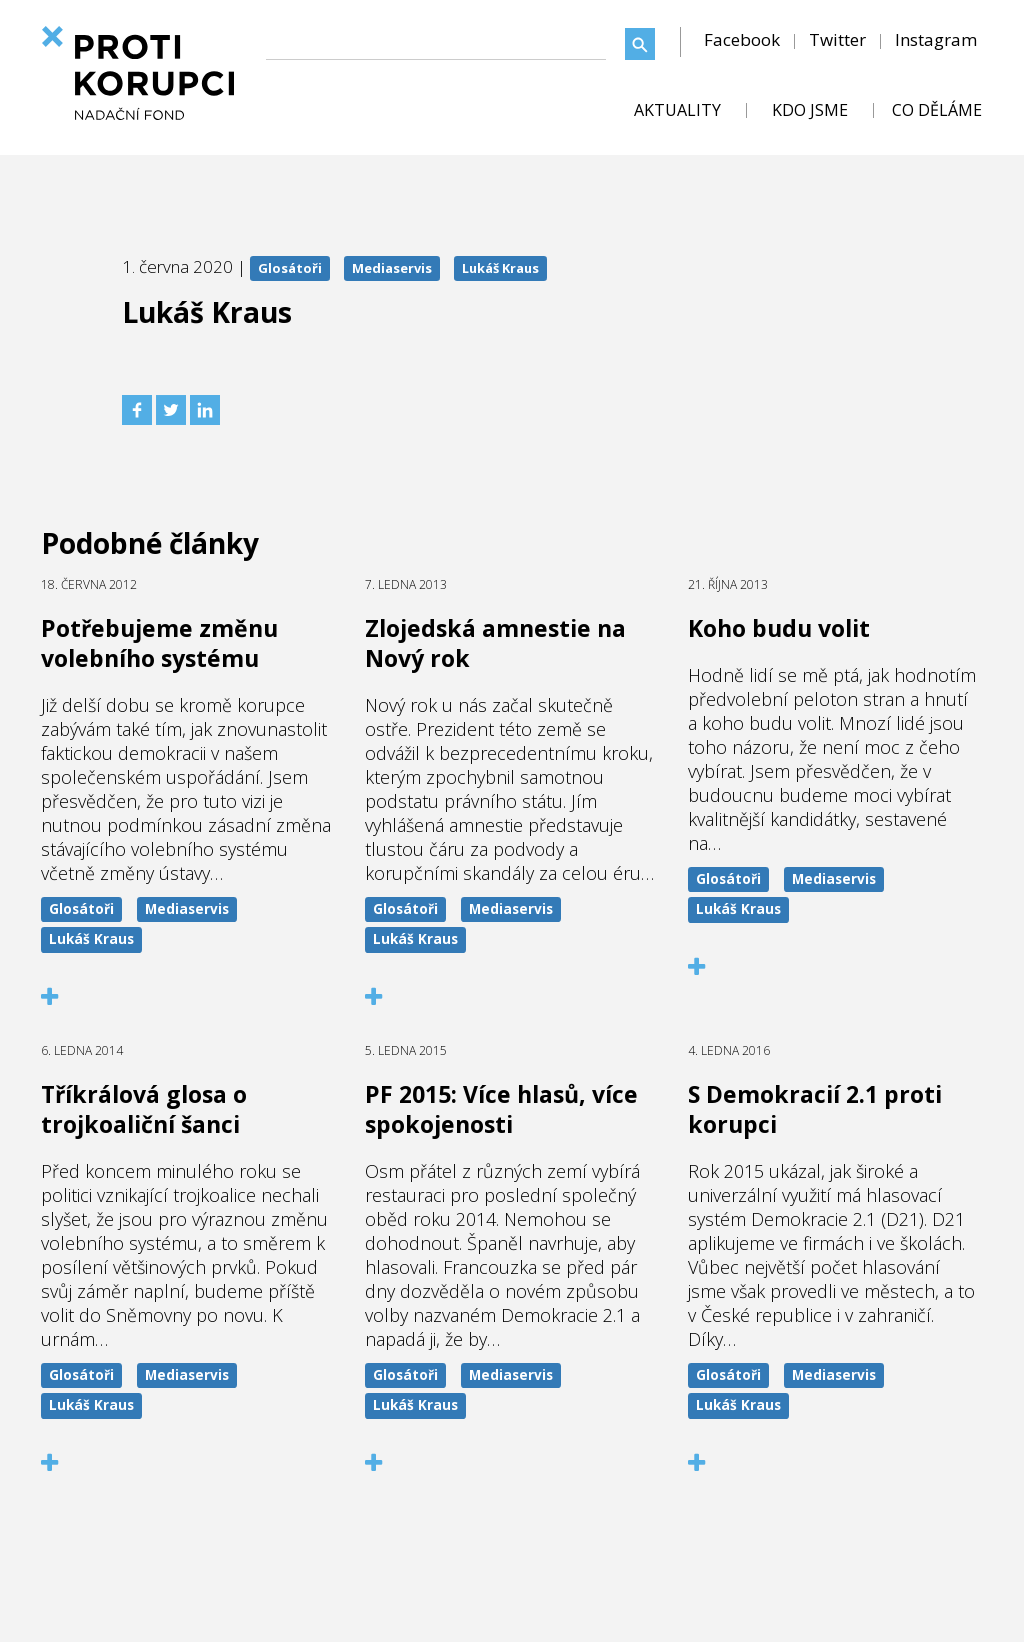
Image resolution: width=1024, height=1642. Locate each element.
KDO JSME (810, 110)
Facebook (742, 39)
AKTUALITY (677, 110)
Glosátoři (290, 268)
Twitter (837, 39)
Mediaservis (392, 268)
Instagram (936, 39)
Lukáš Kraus (500, 268)
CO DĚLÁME (937, 110)
